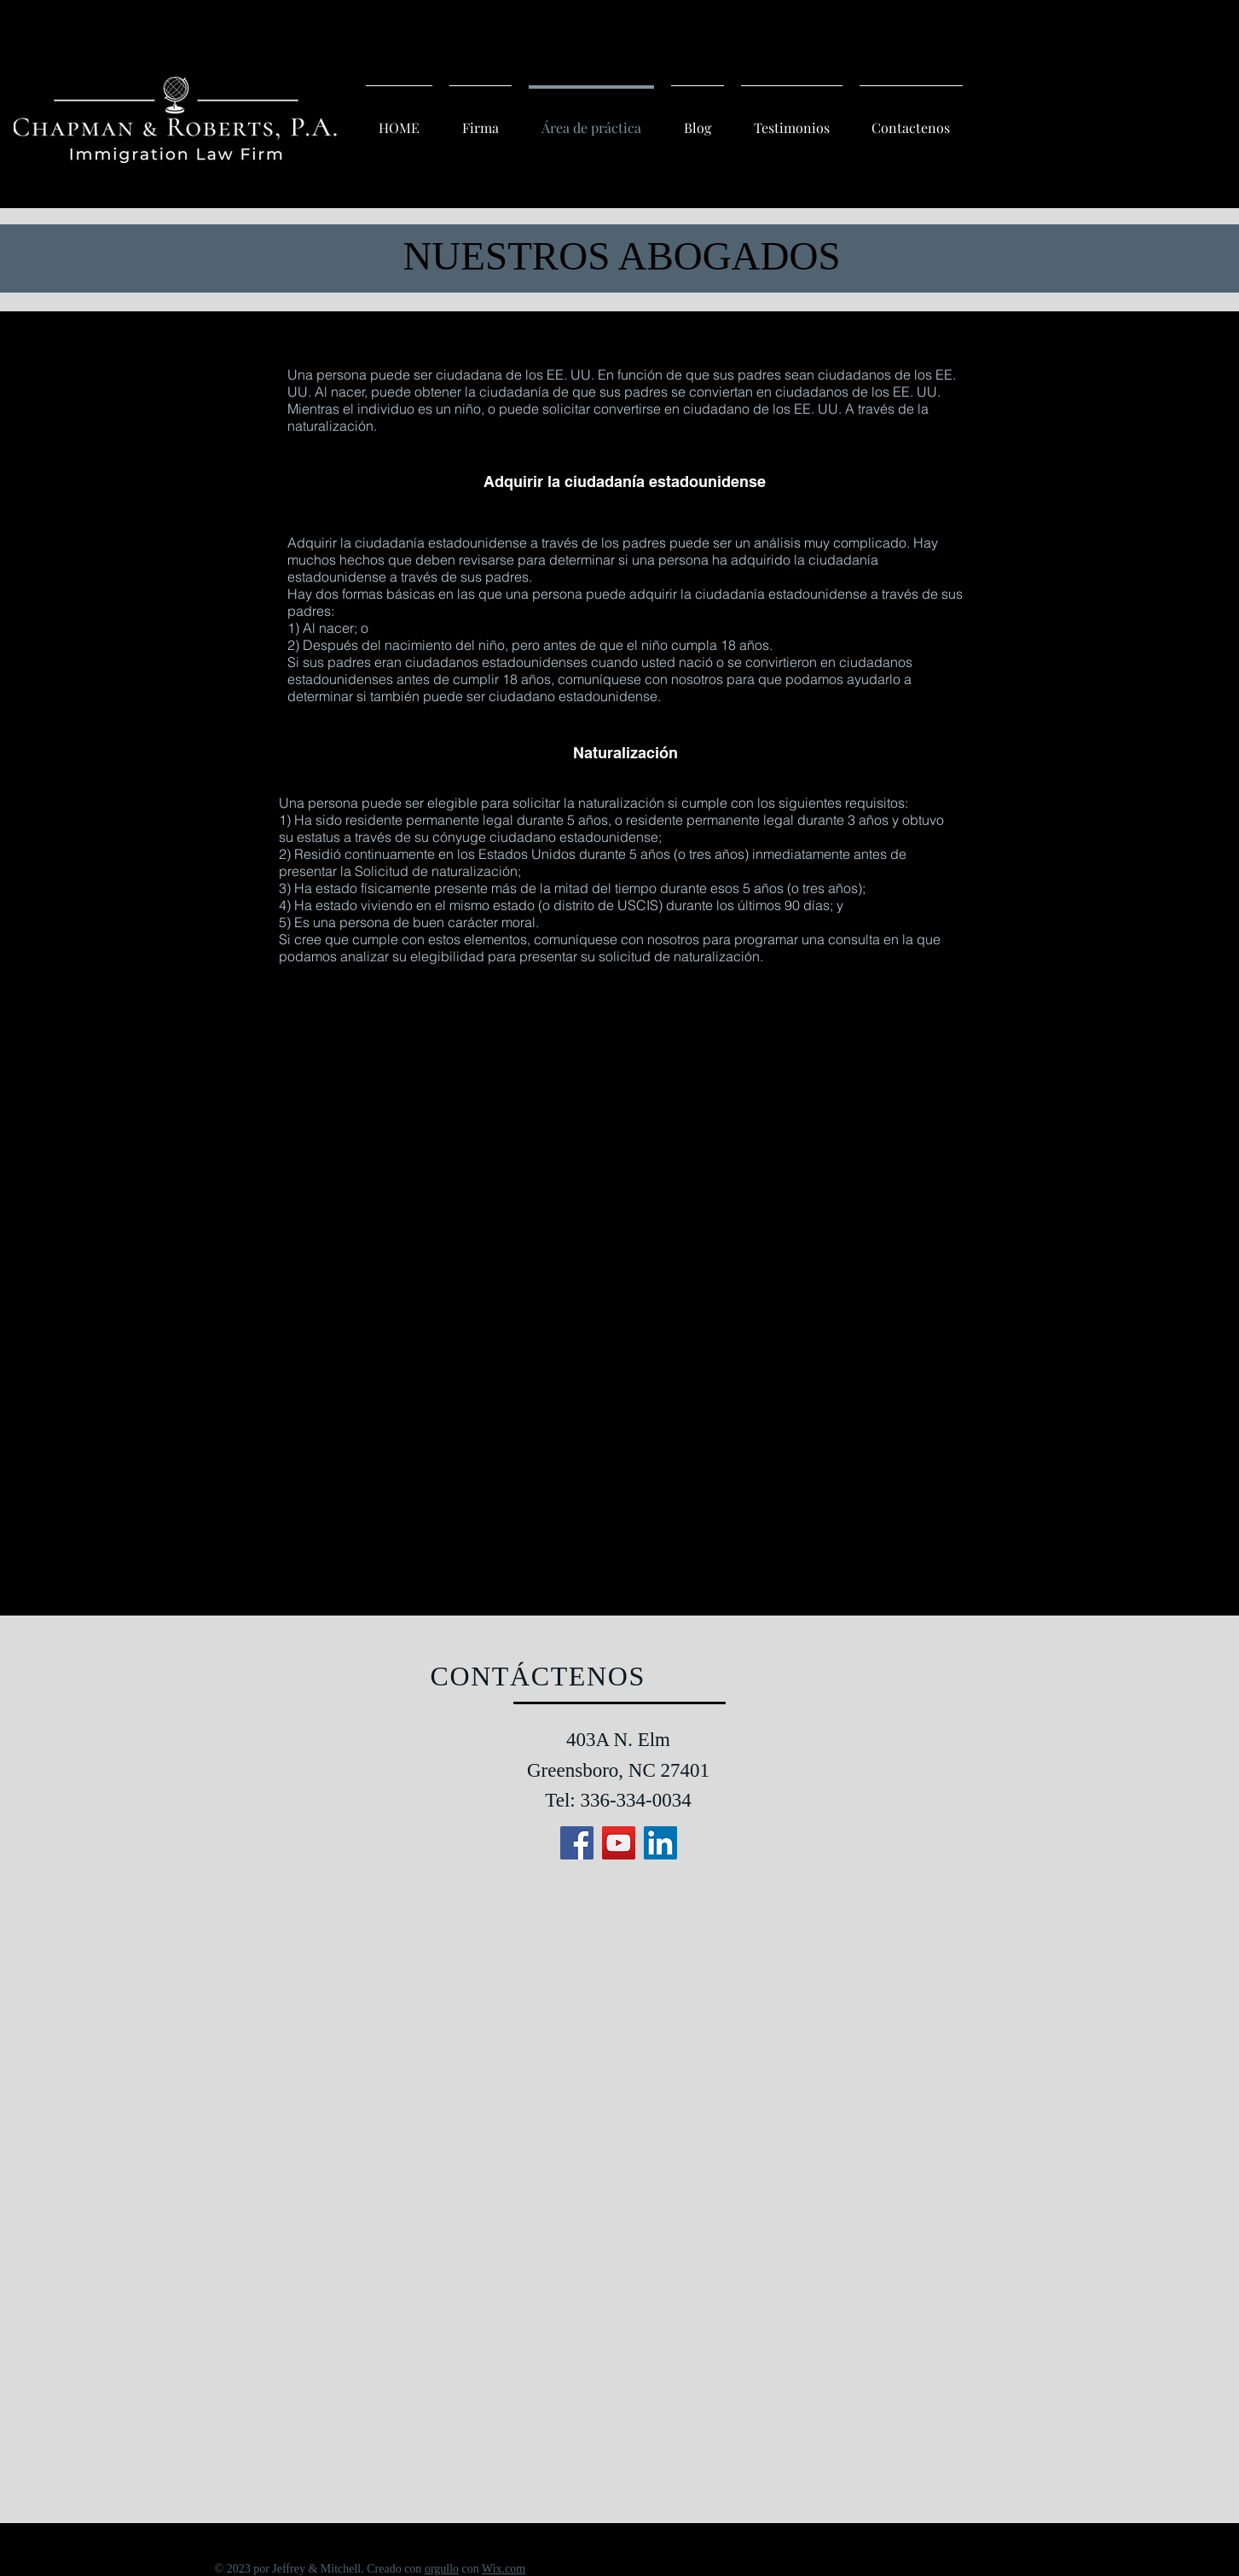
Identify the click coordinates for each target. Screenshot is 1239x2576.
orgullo (442, 2568)
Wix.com (503, 2568)
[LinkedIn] (660, 1842)
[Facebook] (576, 1842)
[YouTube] (618, 1842)
